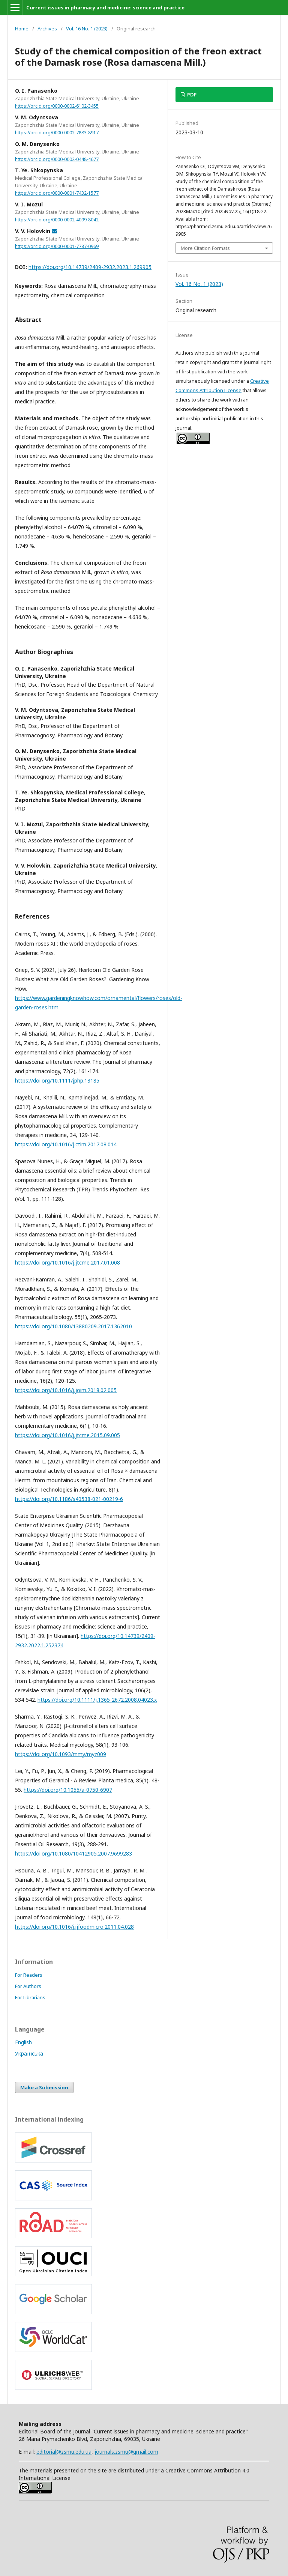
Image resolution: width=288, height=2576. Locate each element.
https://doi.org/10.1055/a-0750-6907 (68, 1789)
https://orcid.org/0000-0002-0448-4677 (57, 159)
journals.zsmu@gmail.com (126, 2451)
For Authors (28, 1986)
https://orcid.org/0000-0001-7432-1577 (57, 193)
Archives (47, 28)
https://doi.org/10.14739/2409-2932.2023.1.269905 (90, 267)
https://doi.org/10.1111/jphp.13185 (57, 1080)
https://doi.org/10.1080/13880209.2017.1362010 (73, 1326)
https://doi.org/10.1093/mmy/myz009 (60, 1754)
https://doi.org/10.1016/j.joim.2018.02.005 (66, 1390)
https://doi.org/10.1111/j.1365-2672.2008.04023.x (97, 1699)
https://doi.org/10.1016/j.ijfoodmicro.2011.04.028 (74, 1926)
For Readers (28, 1974)
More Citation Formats (205, 248)
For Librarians (30, 1997)
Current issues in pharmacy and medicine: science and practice (105, 7)
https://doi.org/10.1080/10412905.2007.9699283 (73, 1853)
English (23, 2042)
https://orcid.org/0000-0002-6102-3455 (57, 106)
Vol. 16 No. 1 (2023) (87, 28)
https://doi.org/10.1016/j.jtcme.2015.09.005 (67, 1435)
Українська (29, 2053)
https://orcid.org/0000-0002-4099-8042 (57, 220)
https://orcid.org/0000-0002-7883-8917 (57, 132)
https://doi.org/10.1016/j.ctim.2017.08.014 (66, 1144)
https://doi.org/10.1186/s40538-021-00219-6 (69, 1498)
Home (21, 28)
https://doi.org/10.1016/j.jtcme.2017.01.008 (67, 1262)
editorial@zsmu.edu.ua (64, 2451)
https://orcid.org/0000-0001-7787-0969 (57, 246)
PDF (191, 94)
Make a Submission (44, 2087)
